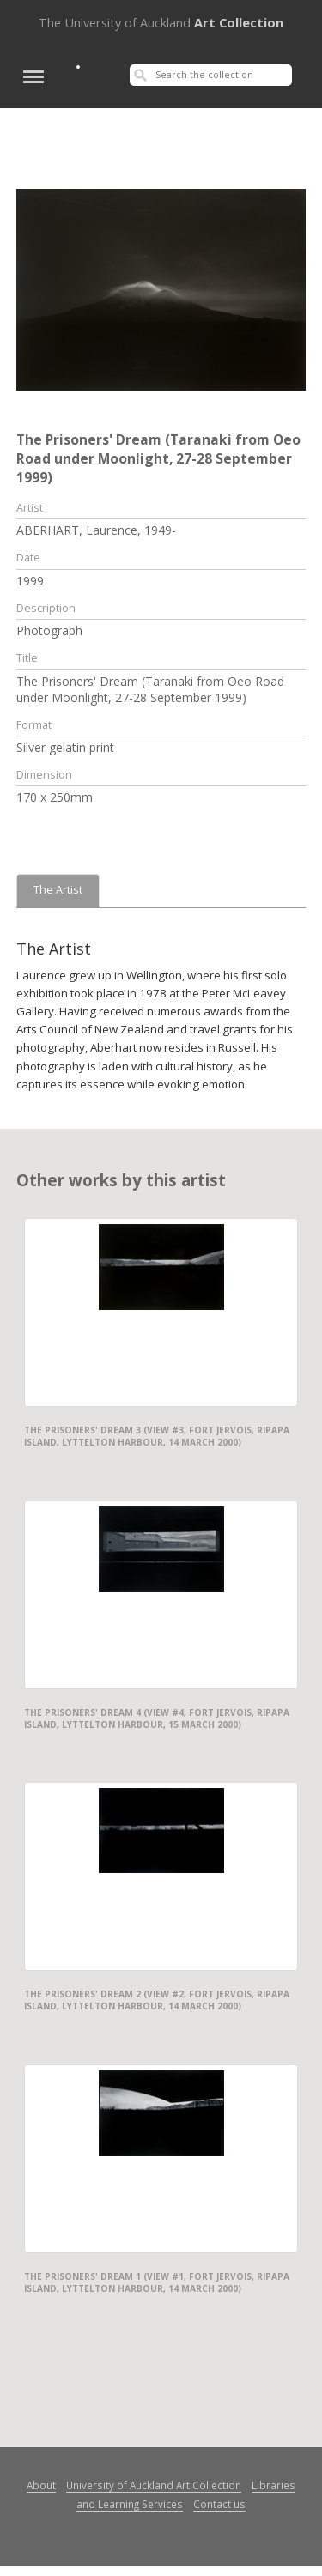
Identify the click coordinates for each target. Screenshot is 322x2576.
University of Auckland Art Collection (153, 2485)
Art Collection (161, 22)
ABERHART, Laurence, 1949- (96, 530)
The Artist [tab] (57, 889)
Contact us (219, 2504)
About (41, 2485)
